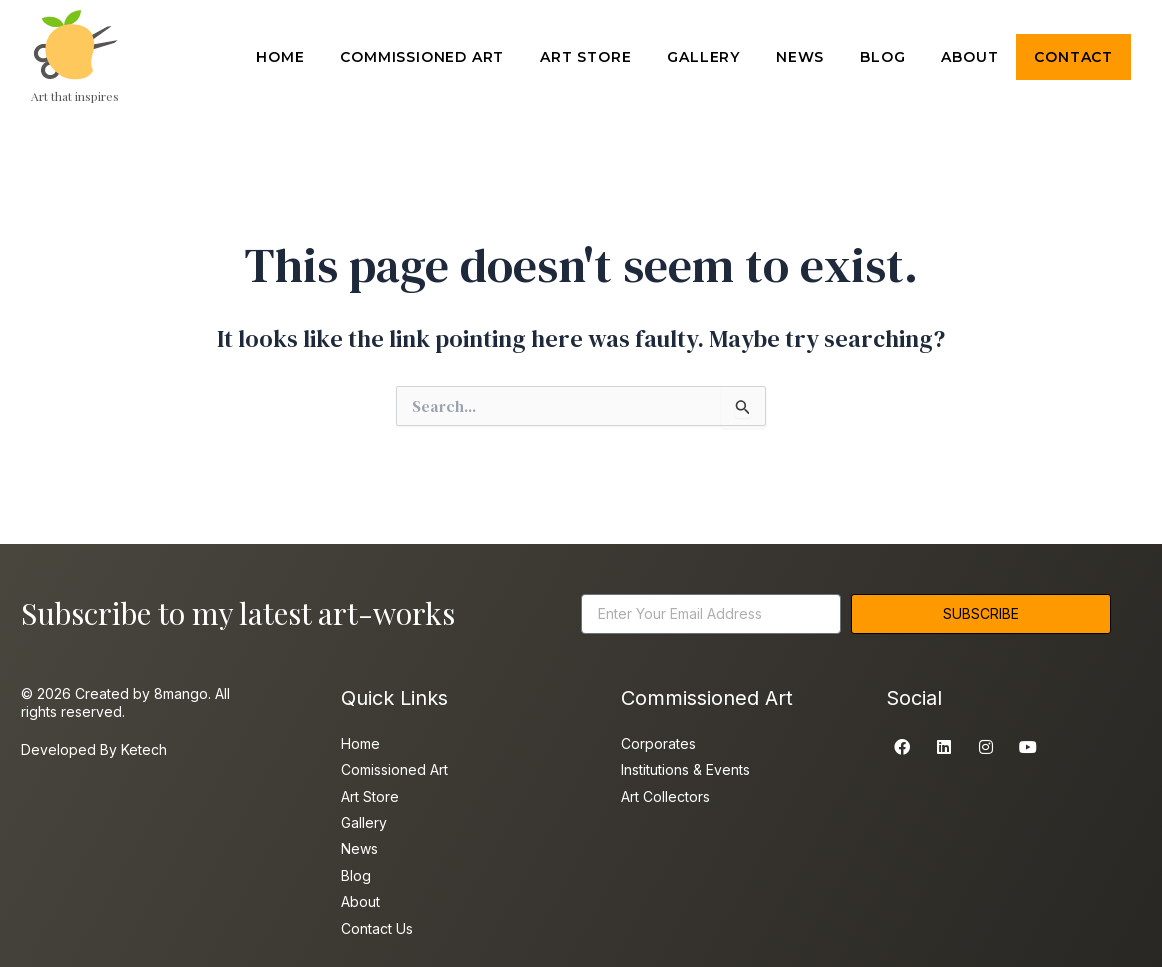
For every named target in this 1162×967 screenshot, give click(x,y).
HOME (280, 57)
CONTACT (1073, 57)
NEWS (800, 57)
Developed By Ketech (94, 749)
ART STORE (585, 57)
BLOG (882, 57)
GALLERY (703, 57)
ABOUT (969, 57)
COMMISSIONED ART (422, 57)
